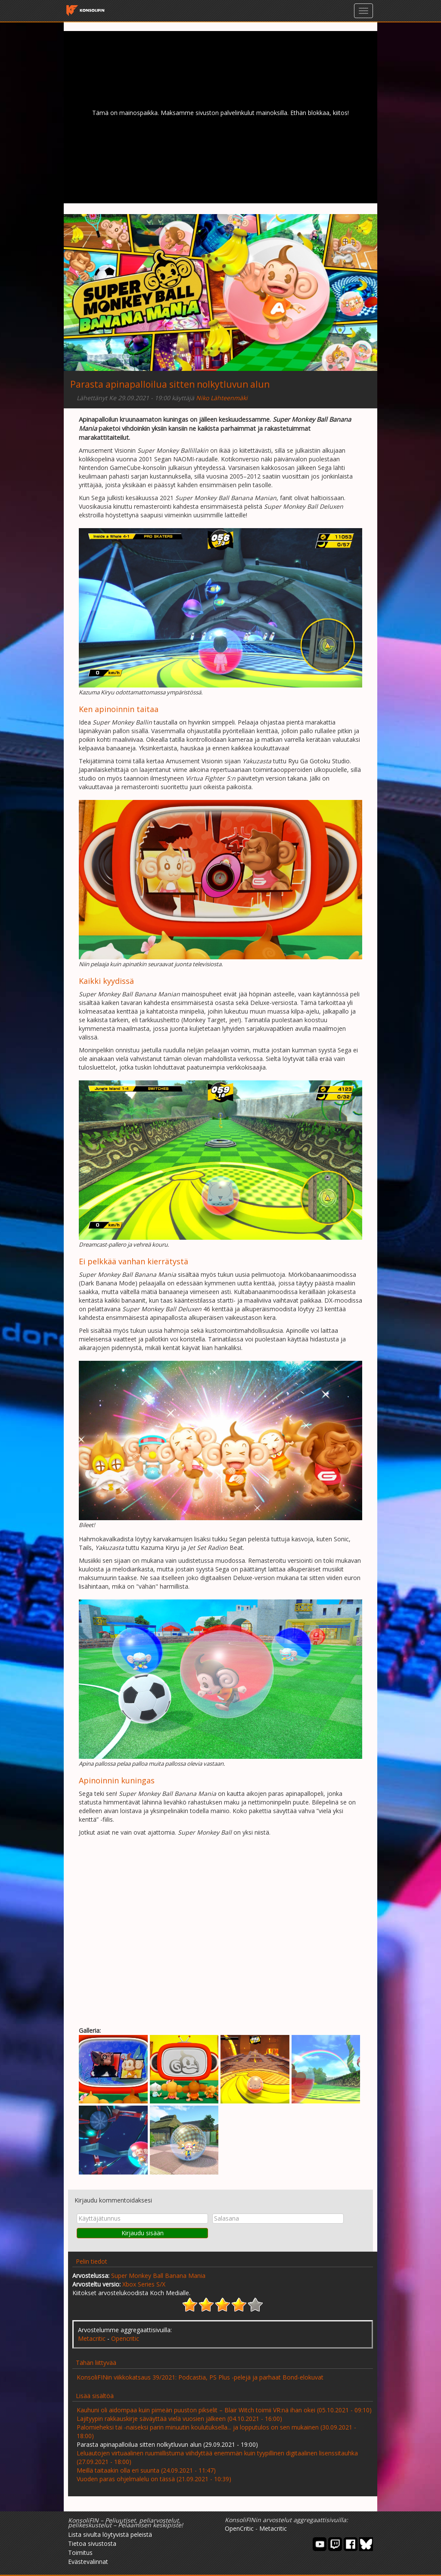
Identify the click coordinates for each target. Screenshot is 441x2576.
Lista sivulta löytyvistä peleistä (110, 2534)
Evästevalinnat (88, 2561)
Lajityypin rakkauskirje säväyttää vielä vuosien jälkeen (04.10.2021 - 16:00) (179, 2418)
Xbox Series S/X (143, 2284)
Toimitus (80, 2552)
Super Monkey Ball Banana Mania (158, 2275)
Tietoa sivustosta (92, 2543)
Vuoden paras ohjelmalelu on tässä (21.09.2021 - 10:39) (154, 2479)
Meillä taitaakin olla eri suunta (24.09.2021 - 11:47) (146, 2470)
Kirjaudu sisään (142, 2233)
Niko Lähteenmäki (222, 398)
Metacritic (92, 2338)
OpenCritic (239, 2528)
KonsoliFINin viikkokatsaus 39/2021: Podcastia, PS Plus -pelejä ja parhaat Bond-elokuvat (200, 2377)
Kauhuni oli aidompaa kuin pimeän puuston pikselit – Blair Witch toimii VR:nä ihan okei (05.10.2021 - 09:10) (224, 2410)
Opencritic (125, 2338)
